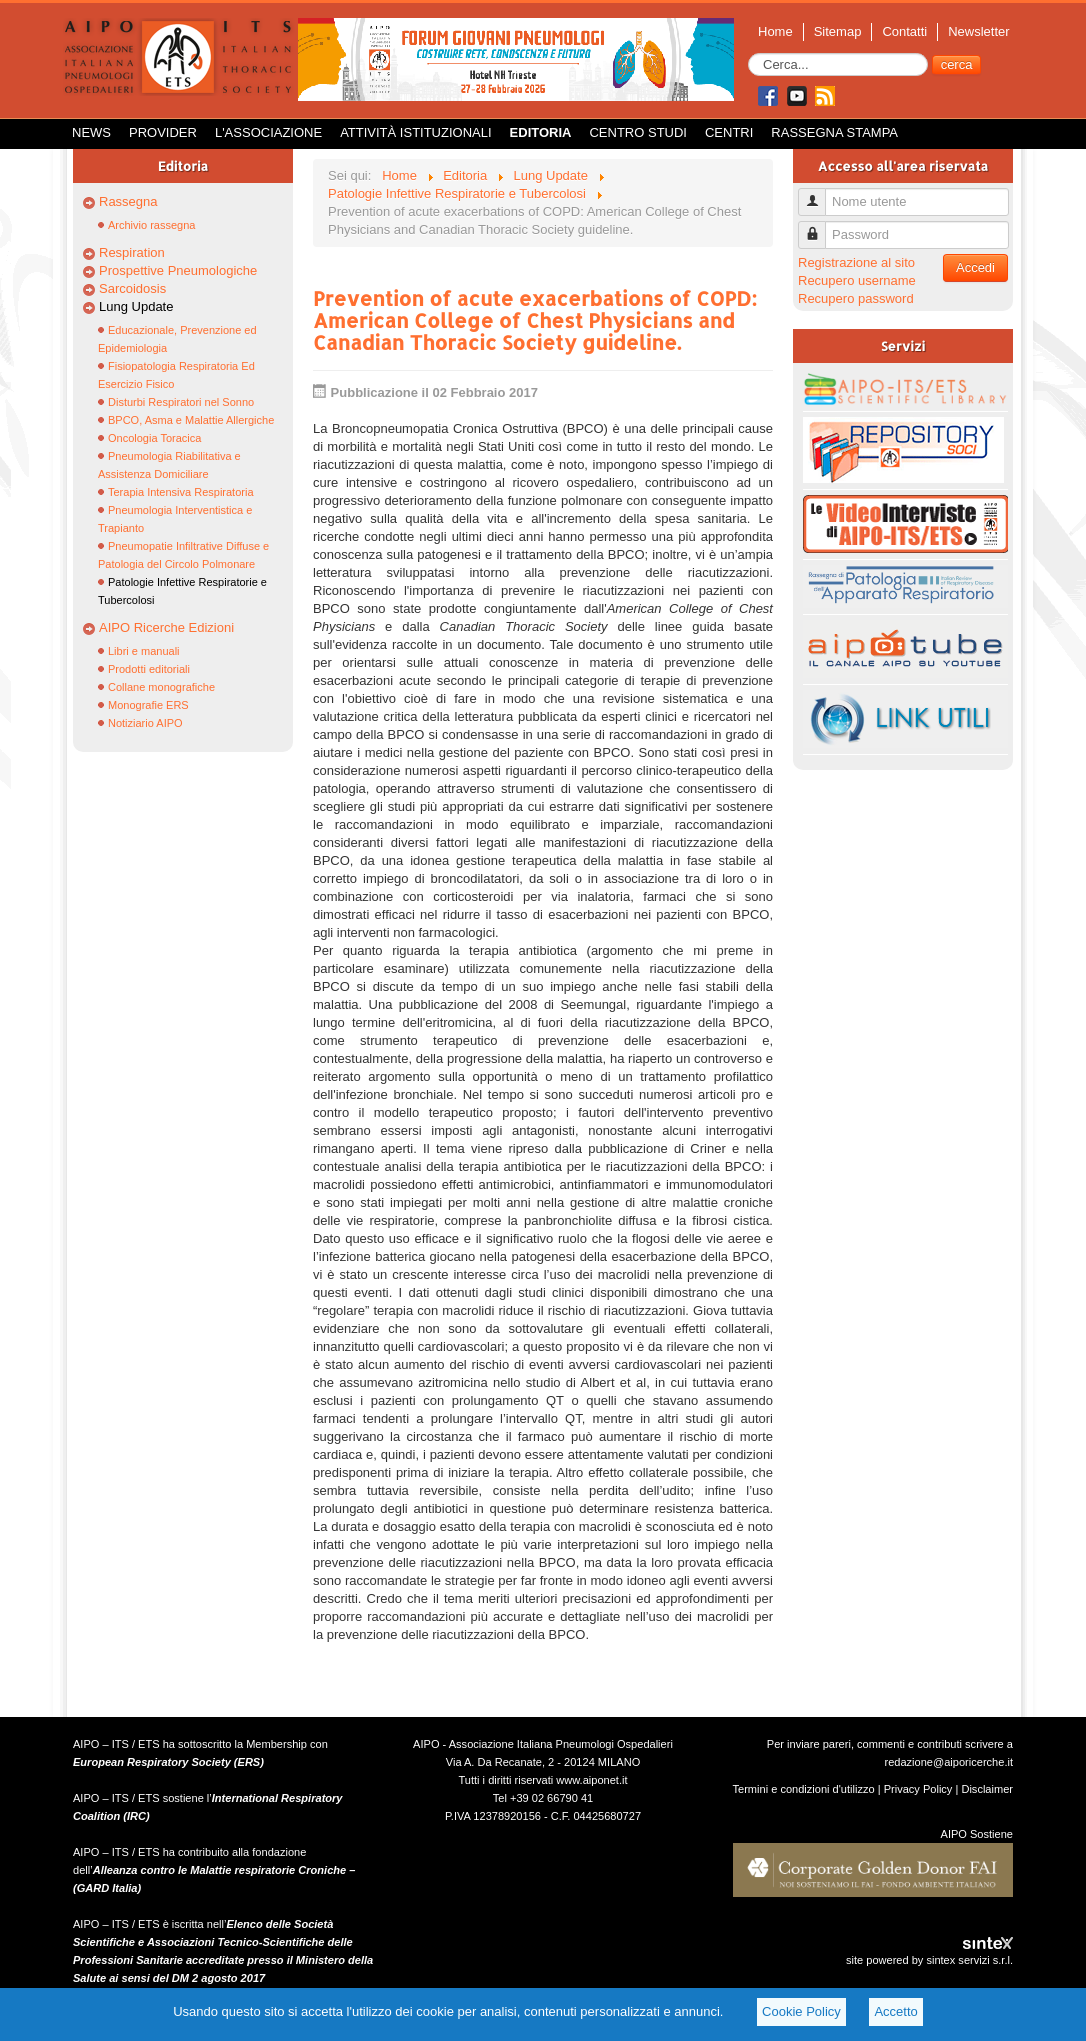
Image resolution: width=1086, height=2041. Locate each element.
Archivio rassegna (151, 225)
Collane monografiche (161, 687)
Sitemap (838, 31)
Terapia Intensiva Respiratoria (181, 492)
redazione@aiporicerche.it (948, 1762)
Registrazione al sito (856, 262)
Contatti (904, 31)
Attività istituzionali (415, 132)
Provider (163, 132)
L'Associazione (268, 132)
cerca (957, 64)
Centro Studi (638, 132)
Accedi (975, 267)
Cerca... (748, 53)
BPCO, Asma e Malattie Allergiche (191, 420)
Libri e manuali (144, 651)
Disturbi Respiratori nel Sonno (181, 402)
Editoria (541, 132)
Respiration (132, 252)
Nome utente (819, 193)
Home (775, 31)
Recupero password (856, 298)
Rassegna (128, 201)
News (91, 132)
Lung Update (136, 306)
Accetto (895, 2011)
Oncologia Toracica (154, 438)
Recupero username (857, 280)
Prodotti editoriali (149, 669)
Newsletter (978, 31)
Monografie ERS (148, 705)
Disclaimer (987, 1789)
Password (819, 226)
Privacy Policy (918, 1789)
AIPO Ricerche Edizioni (166, 627)
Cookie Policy (801, 2011)
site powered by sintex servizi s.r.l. (929, 1960)
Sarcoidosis (132, 288)
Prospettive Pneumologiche (178, 270)
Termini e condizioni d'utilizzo (804, 1789)
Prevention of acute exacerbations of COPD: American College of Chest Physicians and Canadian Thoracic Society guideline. (535, 320)
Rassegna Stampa (834, 132)
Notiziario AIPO (145, 723)
